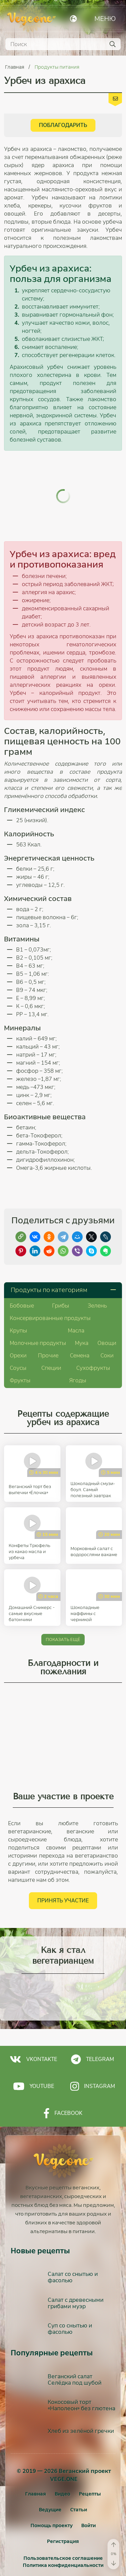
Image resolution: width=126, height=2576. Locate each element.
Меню (105, 18)
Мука (81, 1315)
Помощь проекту (52, 2498)
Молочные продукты (38, 1315)
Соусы (18, 1340)
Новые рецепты (40, 2223)
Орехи (18, 1328)
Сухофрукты (93, 1340)
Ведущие (50, 2482)
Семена (79, 1328)
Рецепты (90, 2466)
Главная (15, 67)
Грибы (60, 1278)
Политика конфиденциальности (63, 2538)
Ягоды (77, 1353)
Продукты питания (57, 67)
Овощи (106, 1315)
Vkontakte (33, 2032)
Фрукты (20, 1353)
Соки (107, 1328)
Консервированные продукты (50, 1290)
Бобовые (22, 1278)
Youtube (33, 2059)
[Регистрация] (63, 2514)
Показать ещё (63, 1612)
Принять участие (63, 1872)
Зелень (97, 1278)
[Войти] (88, 2498)
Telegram (92, 2032)
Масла (76, 1303)
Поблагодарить (63, 125)
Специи (51, 1340)
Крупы (18, 1303)
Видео (62, 2466)
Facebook (63, 2086)
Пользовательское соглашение (63, 2530)
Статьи (78, 2482)
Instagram (92, 2059)
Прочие (48, 1328)
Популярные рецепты (52, 2325)
